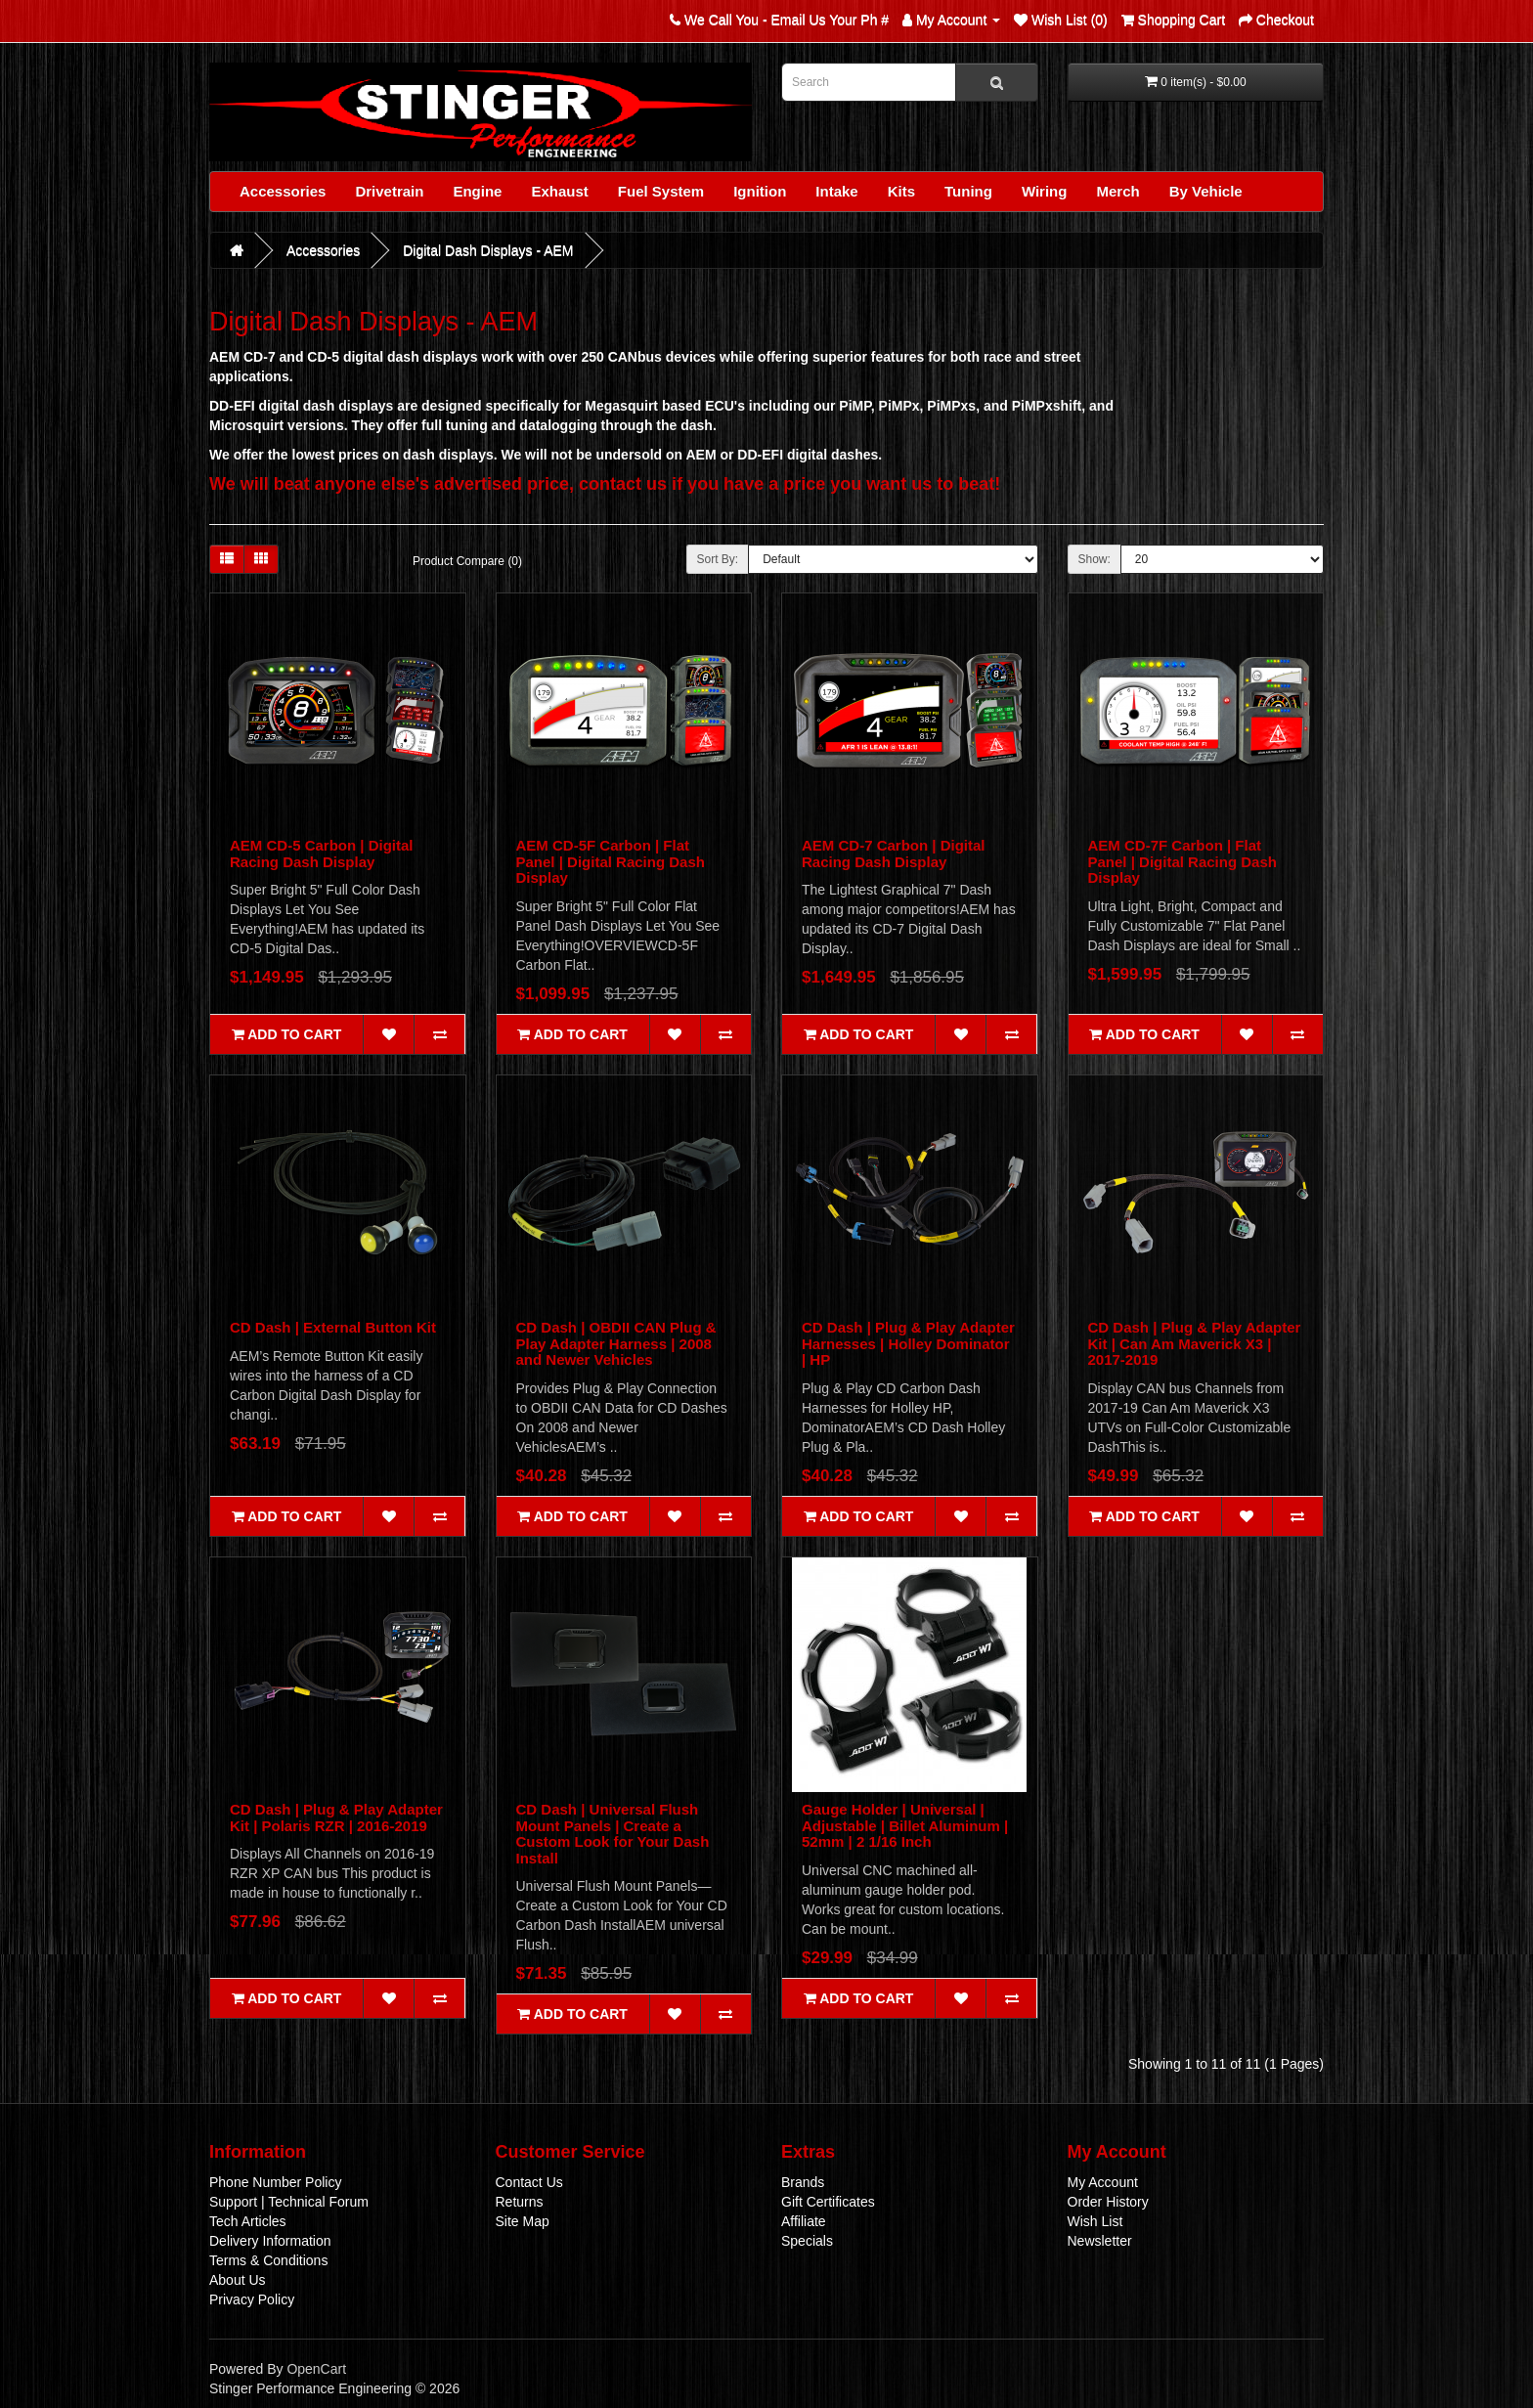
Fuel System (661, 191)
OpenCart (316, 2369)
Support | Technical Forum (289, 2202)
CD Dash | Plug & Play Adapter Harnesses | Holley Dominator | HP (908, 1343)
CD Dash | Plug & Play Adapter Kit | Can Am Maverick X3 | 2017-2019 (1194, 1343)
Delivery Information (270, 2241)
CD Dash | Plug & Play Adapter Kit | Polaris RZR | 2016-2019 (336, 1817)
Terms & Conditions (268, 2260)
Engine (477, 191)
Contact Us (529, 2182)
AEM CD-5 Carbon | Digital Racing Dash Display (322, 853)
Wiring (1045, 191)
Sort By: (718, 559)
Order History (1108, 2202)
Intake (836, 191)
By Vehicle (1206, 191)
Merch (1117, 191)
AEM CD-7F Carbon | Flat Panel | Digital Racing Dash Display (1182, 861)
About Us (237, 2280)
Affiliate (803, 2221)
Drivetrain (389, 191)
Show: (1094, 559)
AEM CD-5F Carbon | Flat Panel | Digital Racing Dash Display (610, 861)
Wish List (1095, 2221)
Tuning (968, 191)
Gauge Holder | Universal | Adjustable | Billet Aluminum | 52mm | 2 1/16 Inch (905, 1825)
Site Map (522, 2221)
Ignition (759, 191)
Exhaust (559, 191)
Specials (807, 2241)
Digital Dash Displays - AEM (488, 250)
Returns (520, 2202)
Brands (802, 2182)
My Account (1103, 2182)
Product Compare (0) (467, 561)
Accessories (283, 191)
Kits (901, 191)
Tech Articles (247, 2221)
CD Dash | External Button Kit (333, 1327)
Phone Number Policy (275, 2182)
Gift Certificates (828, 2202)
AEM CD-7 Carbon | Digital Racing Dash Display (894, 853)
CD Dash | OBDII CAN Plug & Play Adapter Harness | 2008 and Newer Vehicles (616, 1343)
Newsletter (1100, 2241)
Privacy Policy (251, 2299)
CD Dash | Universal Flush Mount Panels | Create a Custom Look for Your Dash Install (613, 1833)
